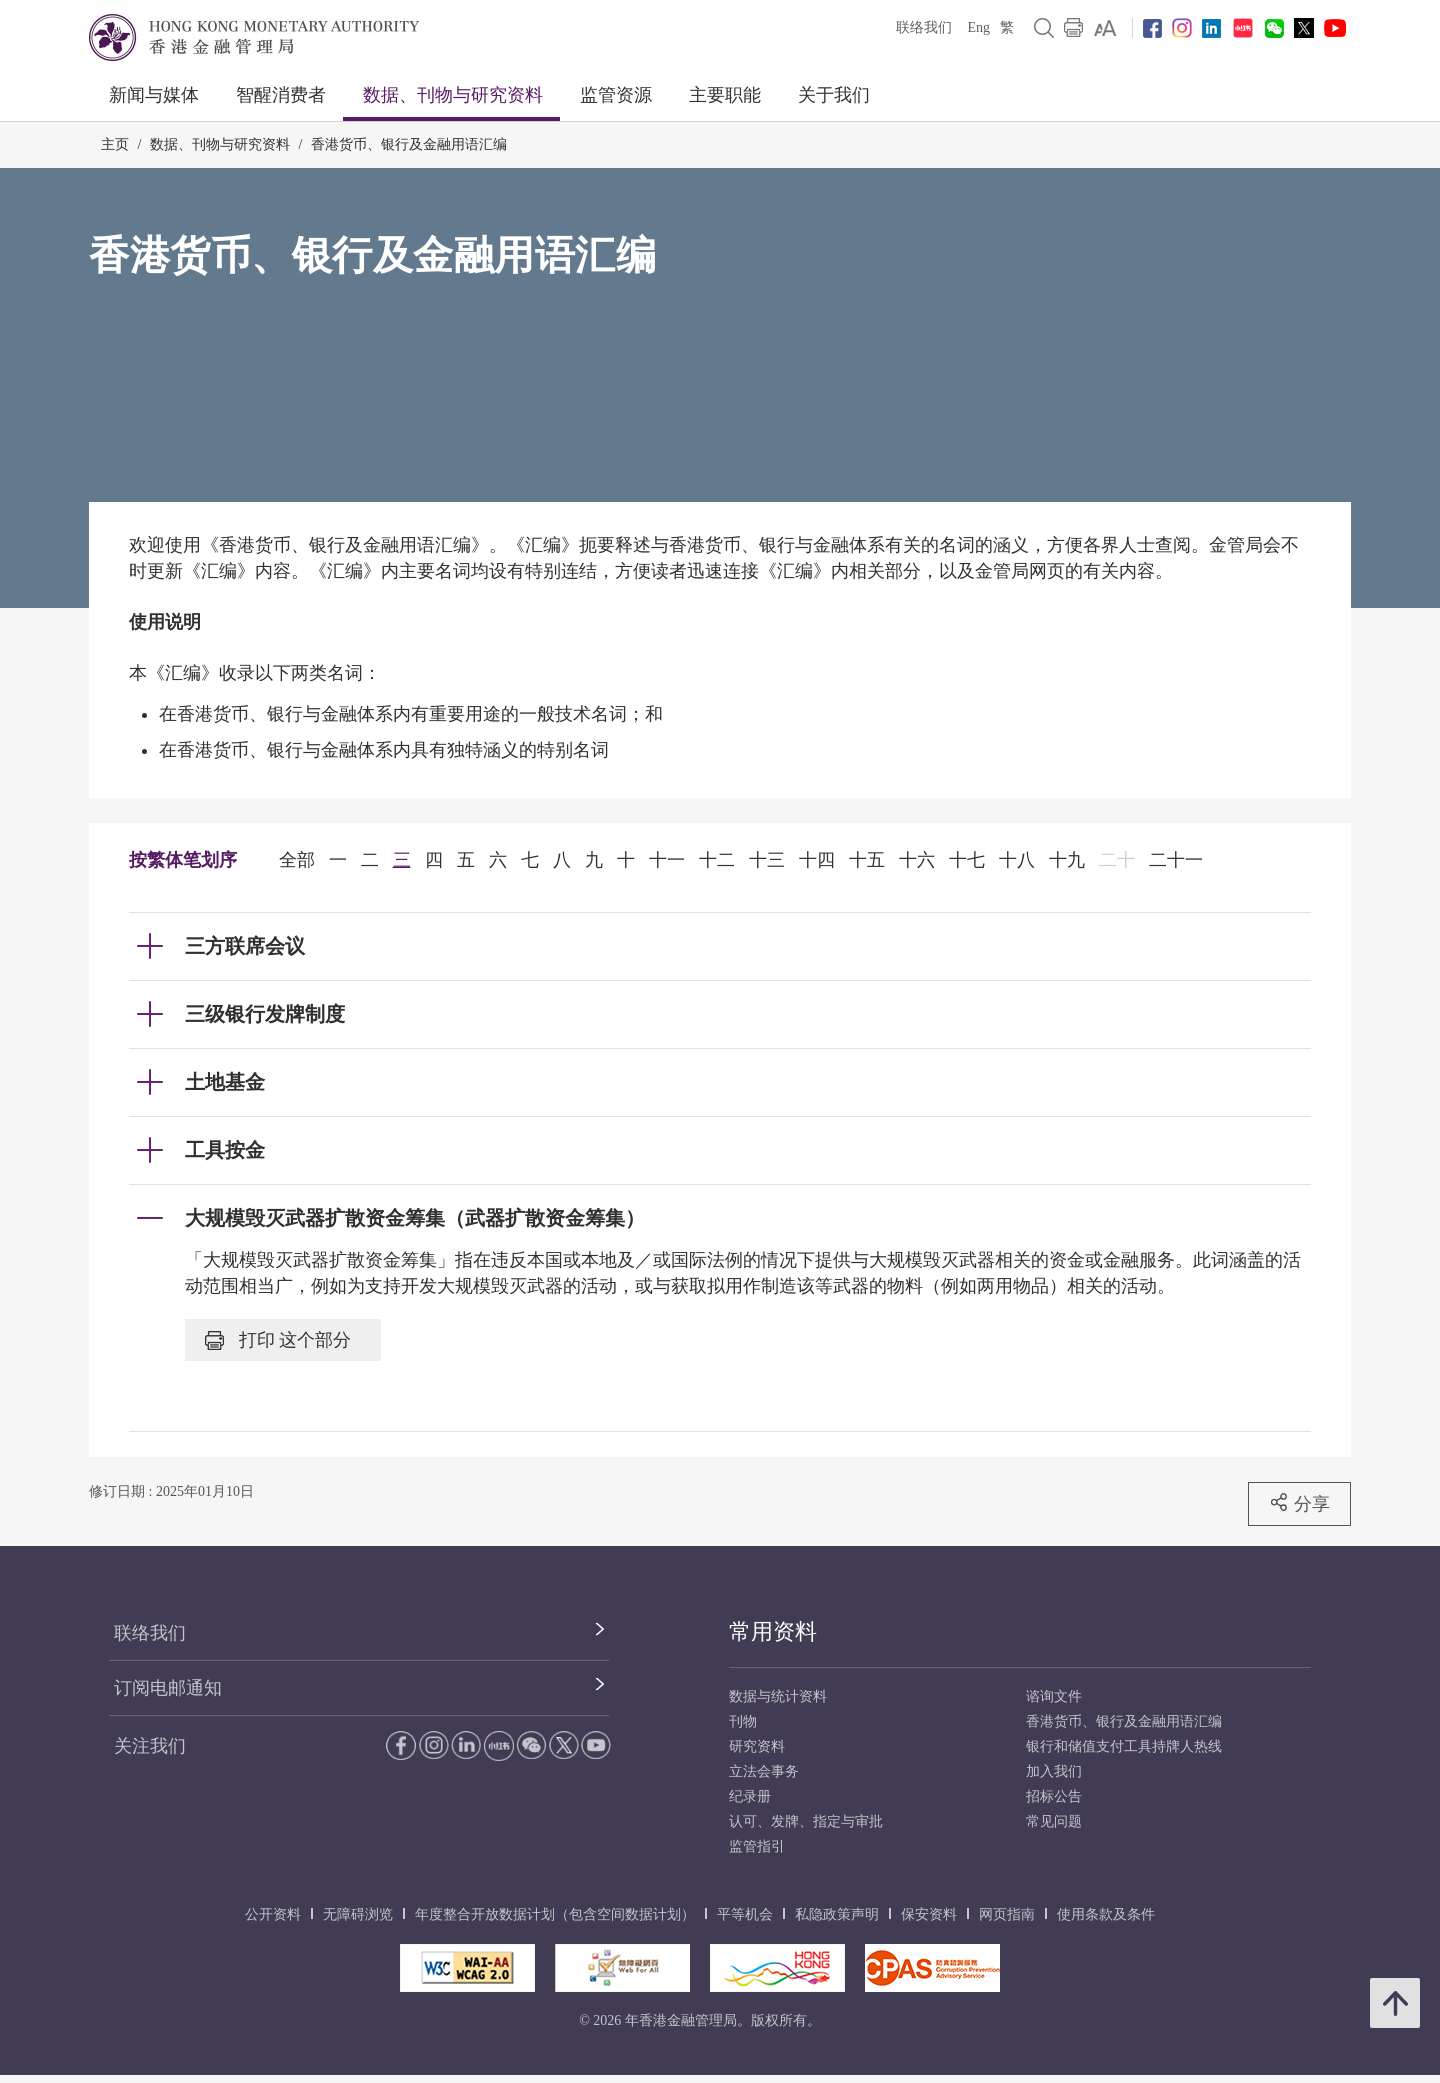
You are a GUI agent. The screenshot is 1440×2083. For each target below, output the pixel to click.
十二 (717, 860)
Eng (978, 27)
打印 (278, 1340)
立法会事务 (764, 1771)
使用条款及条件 (1106, 1914)
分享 (1299, 1503)
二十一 (1176, 860)
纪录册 (750, 1796)
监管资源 (616, 95)
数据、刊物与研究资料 (453, 95)
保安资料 (929, 1914)
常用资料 (773, 1631)
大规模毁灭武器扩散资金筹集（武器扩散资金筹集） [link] (415, 1218)
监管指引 (757, 1846)
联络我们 (924, 27)
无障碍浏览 (358, 1914)
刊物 (743, 1721)
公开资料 (273, 1914)
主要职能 (725, 95)
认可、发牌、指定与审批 (806, 1821)
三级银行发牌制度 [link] (265, 1014)
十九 (1067, 860)
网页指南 (1007, 1914)
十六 (917, 860)
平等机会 (745, 1914)
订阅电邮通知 (168, 1688)
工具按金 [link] (225, 1150)
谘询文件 (1054, 1696)
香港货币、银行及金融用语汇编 (409, 144)
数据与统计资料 (778, 1696)
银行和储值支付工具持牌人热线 (1124, 1746)
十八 (1017, 860)
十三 (767, 860)
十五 (867, 860)
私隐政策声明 (837, 1914)
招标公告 (1054, 1796)
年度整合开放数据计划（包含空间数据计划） (555, 1914)
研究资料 (757, 1746)
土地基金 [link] (225, 1082)
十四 (817, 860)
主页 (115, 144)
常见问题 (1054, 1821)
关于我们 (834, 95)
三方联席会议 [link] (245, 946)
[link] (1105, 28)
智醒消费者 (281, 95)
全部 (297, 860)
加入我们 (1054, 1771)
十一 (667, 860)
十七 (967, 860)
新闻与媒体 (154, 95)
